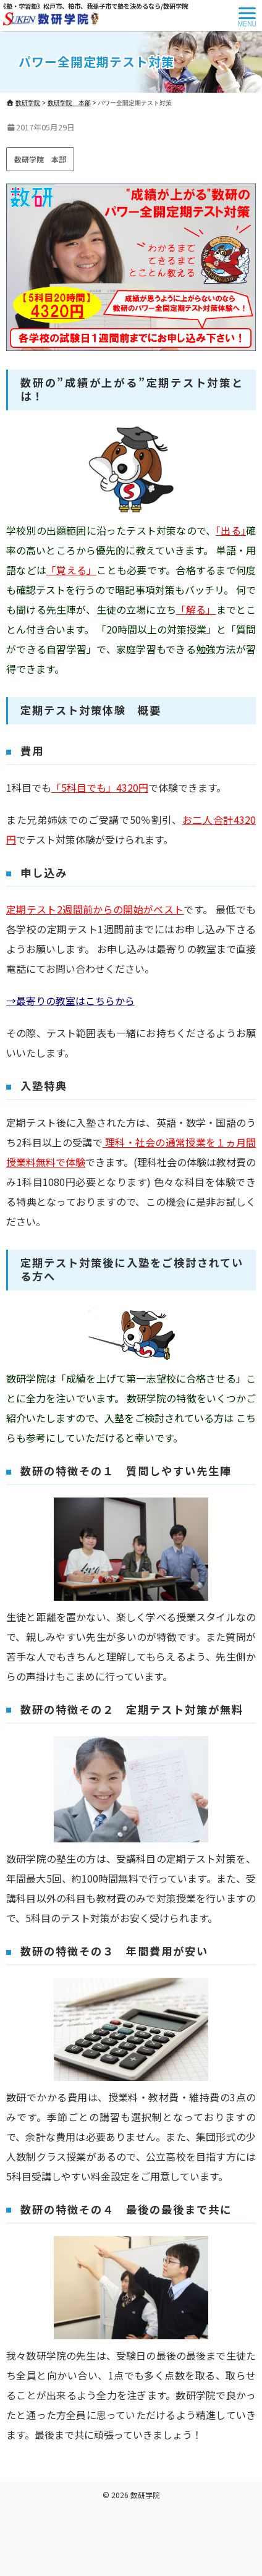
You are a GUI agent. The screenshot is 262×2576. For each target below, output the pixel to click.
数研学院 (145, 2494)
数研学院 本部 (40, 159)
